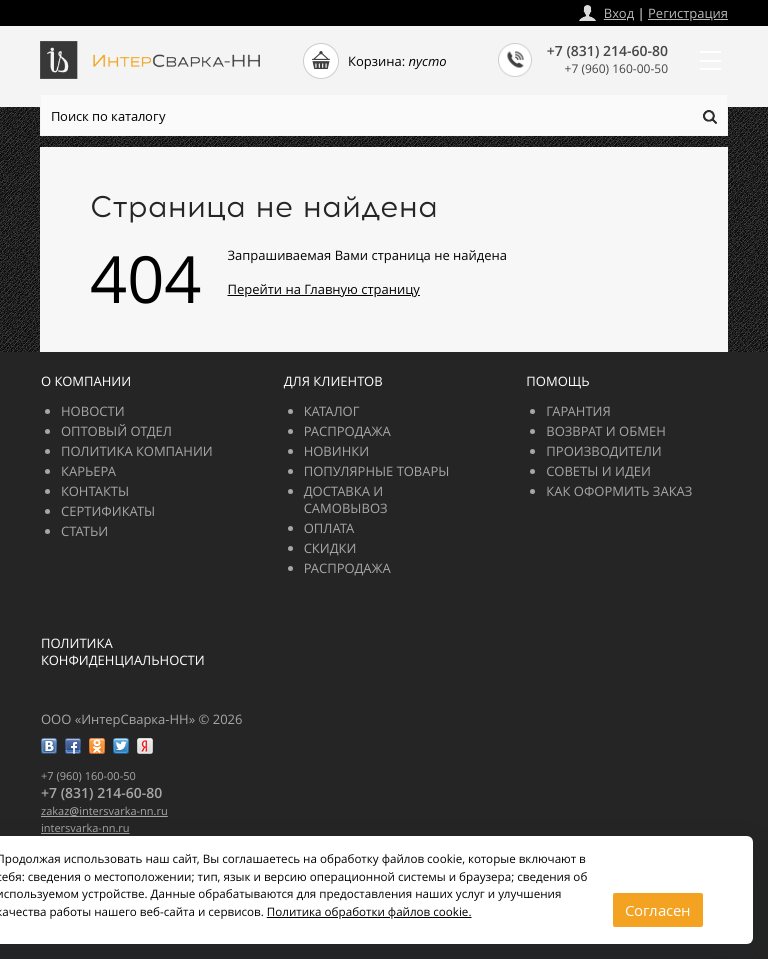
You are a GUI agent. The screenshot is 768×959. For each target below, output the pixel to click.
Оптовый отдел (116, 431)
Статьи (84, 531)
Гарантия (578, 411)
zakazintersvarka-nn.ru (104, 811)
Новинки (337, 451)
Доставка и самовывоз (346, 499)
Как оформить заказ (619, 491)
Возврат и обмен (605, 431)
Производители (603, 451)
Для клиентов (333, 381)
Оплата (329, 528)
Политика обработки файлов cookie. (369, 912)
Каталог (332, 411)
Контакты (95, 491)
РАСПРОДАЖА (347, 431)
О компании (86, 381)
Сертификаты (108, 511)
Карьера (88, 471)
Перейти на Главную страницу (324, 289)
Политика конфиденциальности (123, 651)
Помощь (557, 381)
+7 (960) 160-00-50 (616, 68)
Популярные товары (377, 471)
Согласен (658, 910)
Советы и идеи (598, 471)
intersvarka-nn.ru (85, 828)
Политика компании (137, 451)
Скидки (330, 548)
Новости (93, 411)
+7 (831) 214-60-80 (607, 51)
